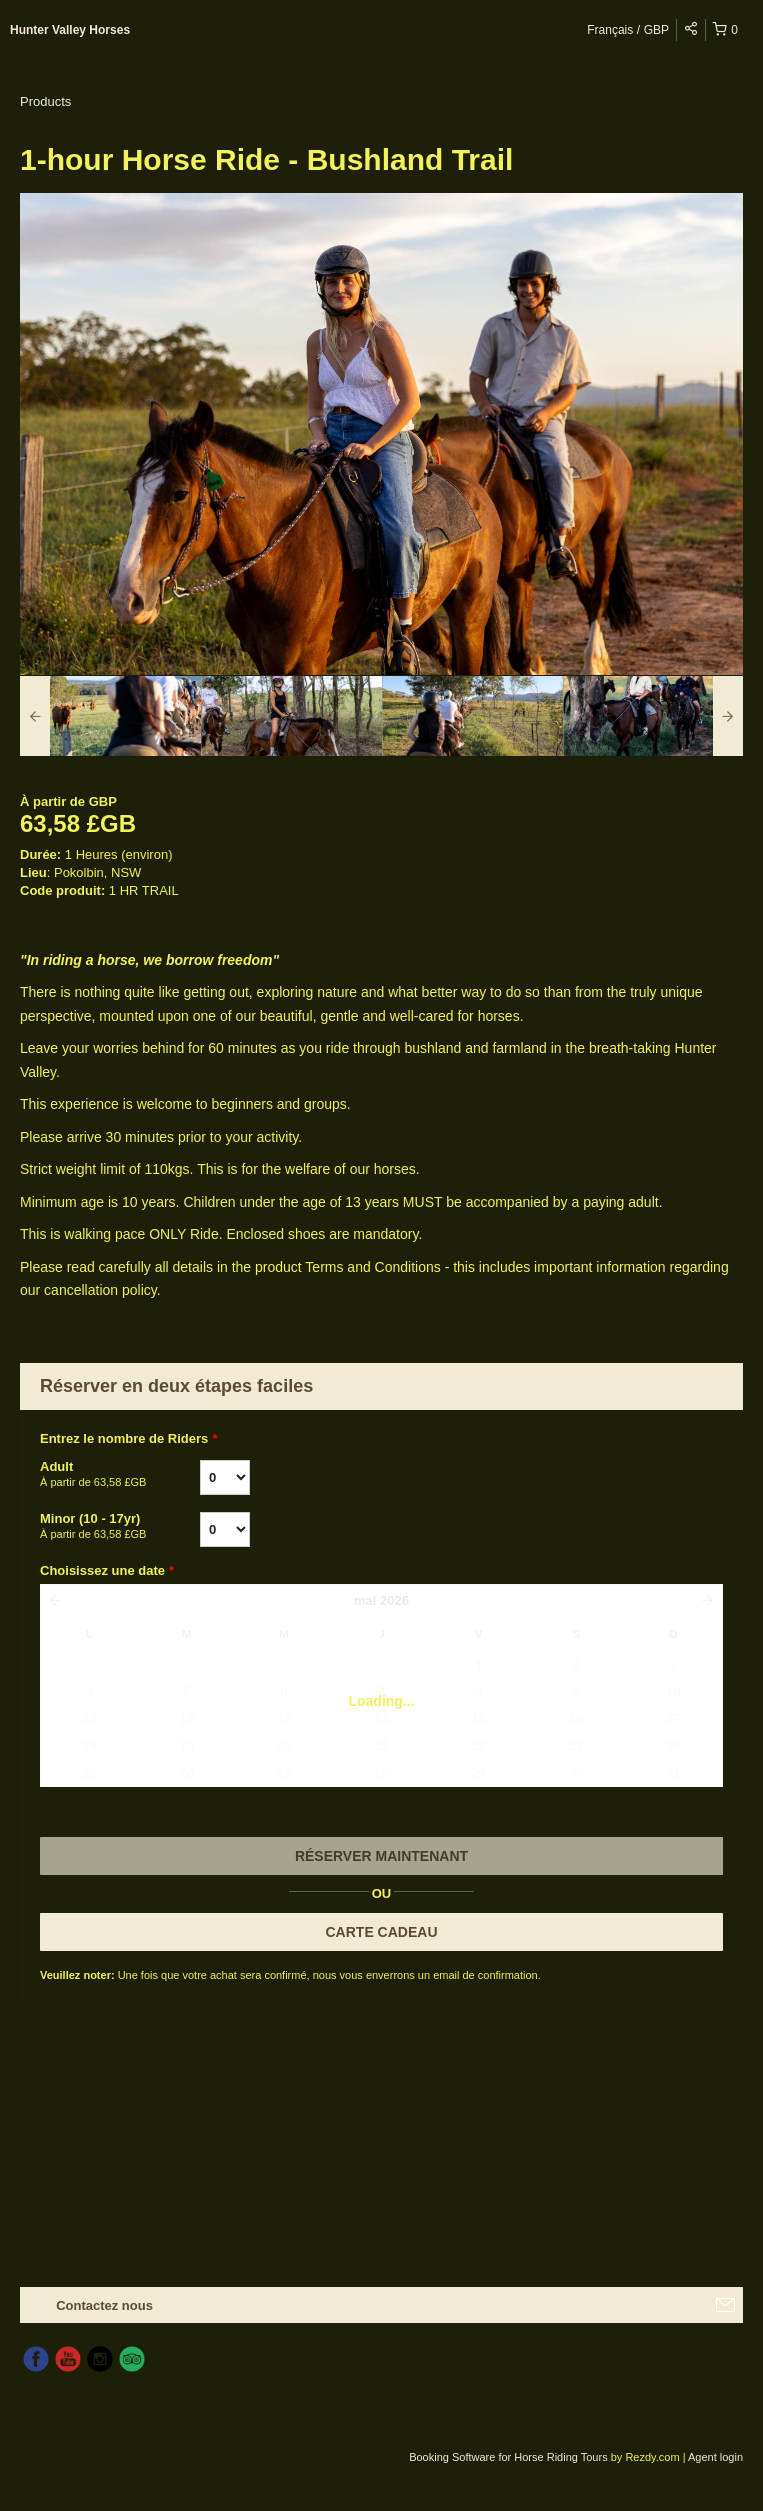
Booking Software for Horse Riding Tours (510, 2457)
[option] (110, 716)
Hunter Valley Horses (70, 30)
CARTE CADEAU (382, 1932)
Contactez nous (104, 2305)
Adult (120, 1475)
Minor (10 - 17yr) (120, 1527)
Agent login (715, 2457)
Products (45, 101)
